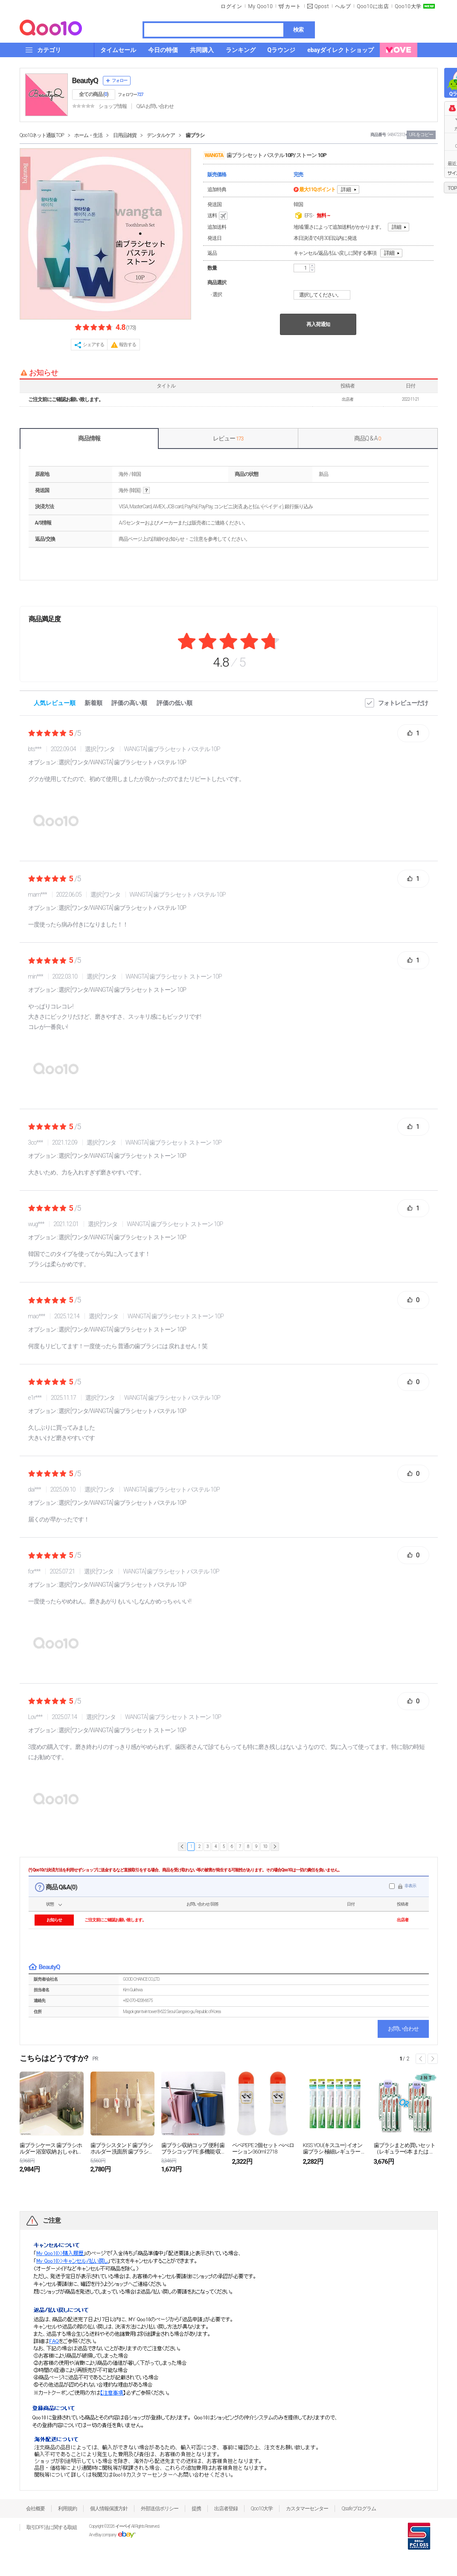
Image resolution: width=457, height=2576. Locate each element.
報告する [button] (127, 344)
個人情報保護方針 (109, 2509)
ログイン (231, 6)
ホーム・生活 (88, 135)
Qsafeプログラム (358, 2509)
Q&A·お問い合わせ (155, 106)
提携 (196, 2509)
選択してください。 (323, 295)
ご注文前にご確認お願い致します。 (65, 399)
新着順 (93, 702)
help (146, 490)
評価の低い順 (174, 702)
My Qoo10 (260, 6)
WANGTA (214, 155)
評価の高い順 (129, 702)
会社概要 (35, 2509)
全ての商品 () (93, 94)
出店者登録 (226, 2509)
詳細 (346, 189)
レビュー (228, 438)
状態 (50, 1904)
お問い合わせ (403, 2028)
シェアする (93, 344)
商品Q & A (367, 438)
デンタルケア (161, 135)
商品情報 (89, 438)
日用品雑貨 (125, 135)
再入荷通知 (318, 324)
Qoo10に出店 (373, 6)
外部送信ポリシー (159, 2509)
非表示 (410, 1885)
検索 (298, 29)
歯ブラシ (195, 135)
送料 (218, 216)
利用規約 (67, 2509)
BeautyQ (85, 80)
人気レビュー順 (55, 702)
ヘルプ (343, 6)
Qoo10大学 (408, 6)
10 (265, 1846)
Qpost (321, 6)
